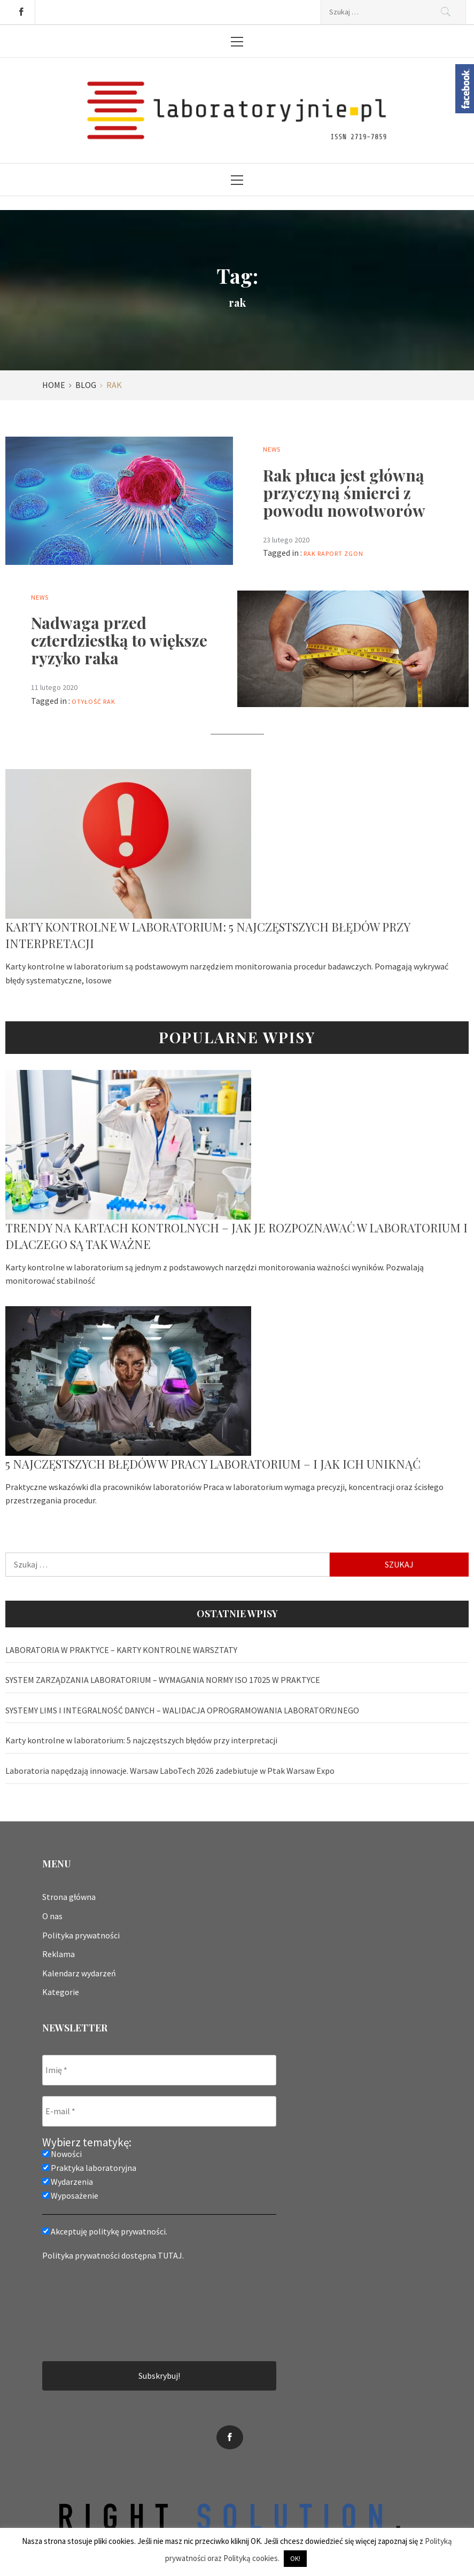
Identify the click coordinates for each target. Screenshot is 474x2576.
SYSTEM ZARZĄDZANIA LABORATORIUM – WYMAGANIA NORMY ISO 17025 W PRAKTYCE (162, 1679)
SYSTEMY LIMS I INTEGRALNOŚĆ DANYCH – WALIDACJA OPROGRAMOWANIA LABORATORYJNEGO (182, 1710)
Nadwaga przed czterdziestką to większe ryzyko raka (119, 640)
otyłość (87, 701)
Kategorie (60, 1992)
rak (310, 553)
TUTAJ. (171, 2255)
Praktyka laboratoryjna (89, 2167)
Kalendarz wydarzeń (79, 1973)
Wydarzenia (67, 2181)
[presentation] (86, 2309)
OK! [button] (295, 2558)
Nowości (62, 2153)
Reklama (58, 1954)
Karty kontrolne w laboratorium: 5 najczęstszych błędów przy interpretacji (141, 1740)
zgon (353, 553)
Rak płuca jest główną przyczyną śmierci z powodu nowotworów (344, 492)
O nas (52, 1916)
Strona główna (69, 1896)
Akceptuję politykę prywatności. (104, 2231)
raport (330, 553)
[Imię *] (159, 2070)
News (272, 449)
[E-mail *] (159, 2111)
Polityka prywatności (81, 1935)
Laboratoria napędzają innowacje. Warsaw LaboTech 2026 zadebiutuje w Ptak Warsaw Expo (170, 1770)
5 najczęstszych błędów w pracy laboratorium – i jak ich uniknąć (213, 1464)
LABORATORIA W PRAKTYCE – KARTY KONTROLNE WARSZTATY (121, 1649)
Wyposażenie (70, 2195)
